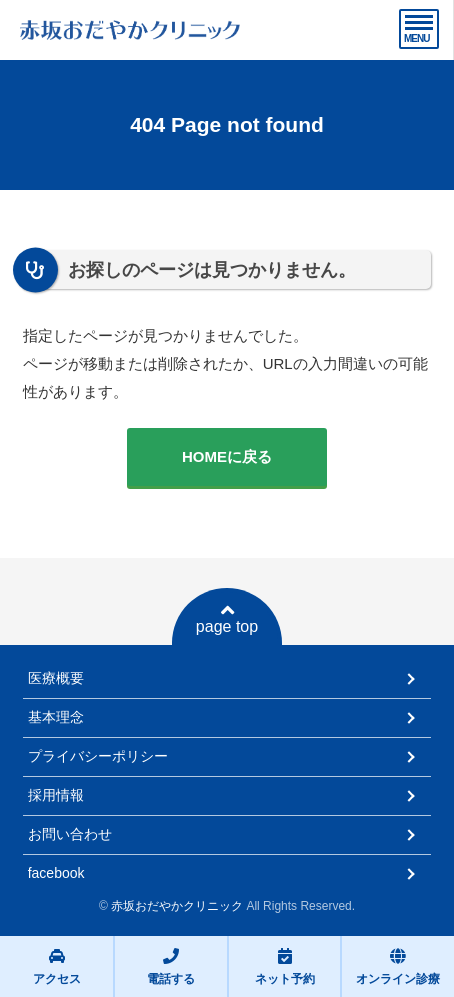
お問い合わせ (70, 834)
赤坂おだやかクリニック (177, 906)
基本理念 (56, 717)
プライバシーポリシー (98, 756)
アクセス (57, 966)
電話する (171, 966)
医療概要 (56, 678)
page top (227, 619)
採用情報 (56, 795)
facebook (56, 873)
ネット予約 (285, 966)
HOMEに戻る (227, 456)
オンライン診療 (398, 966)
